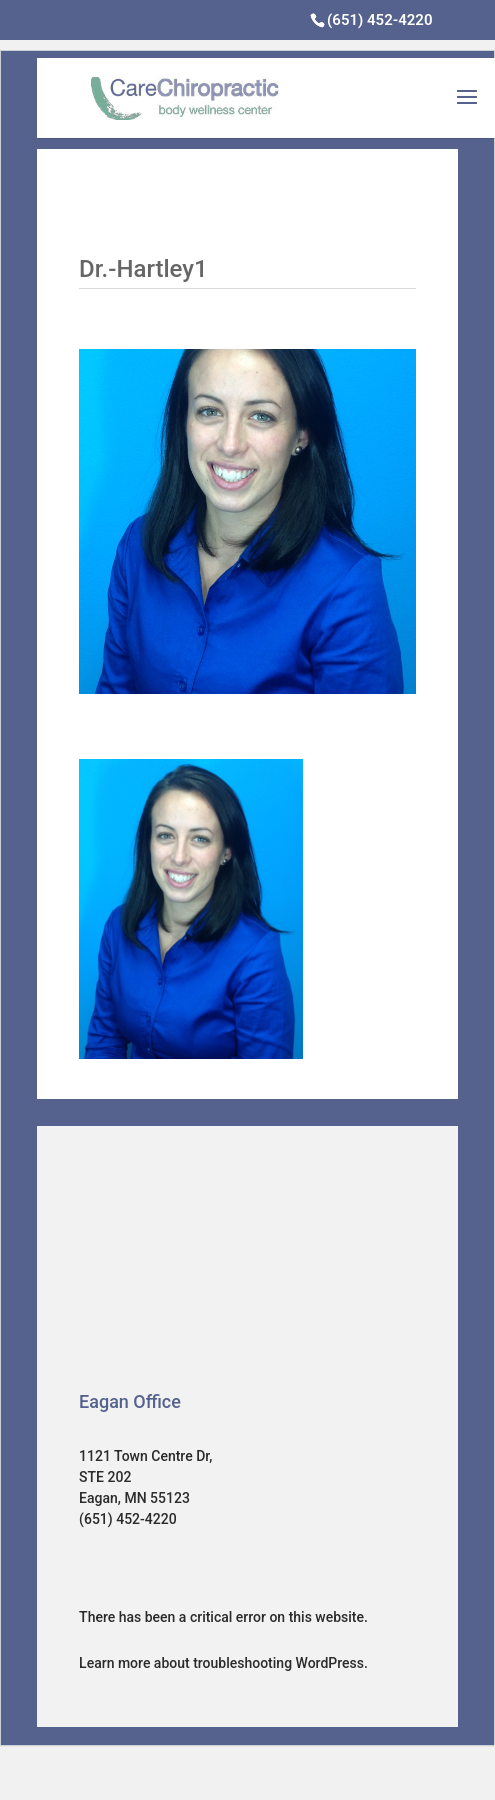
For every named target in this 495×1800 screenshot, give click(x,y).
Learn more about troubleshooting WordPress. (223, 1663)
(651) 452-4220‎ (379, 20)
